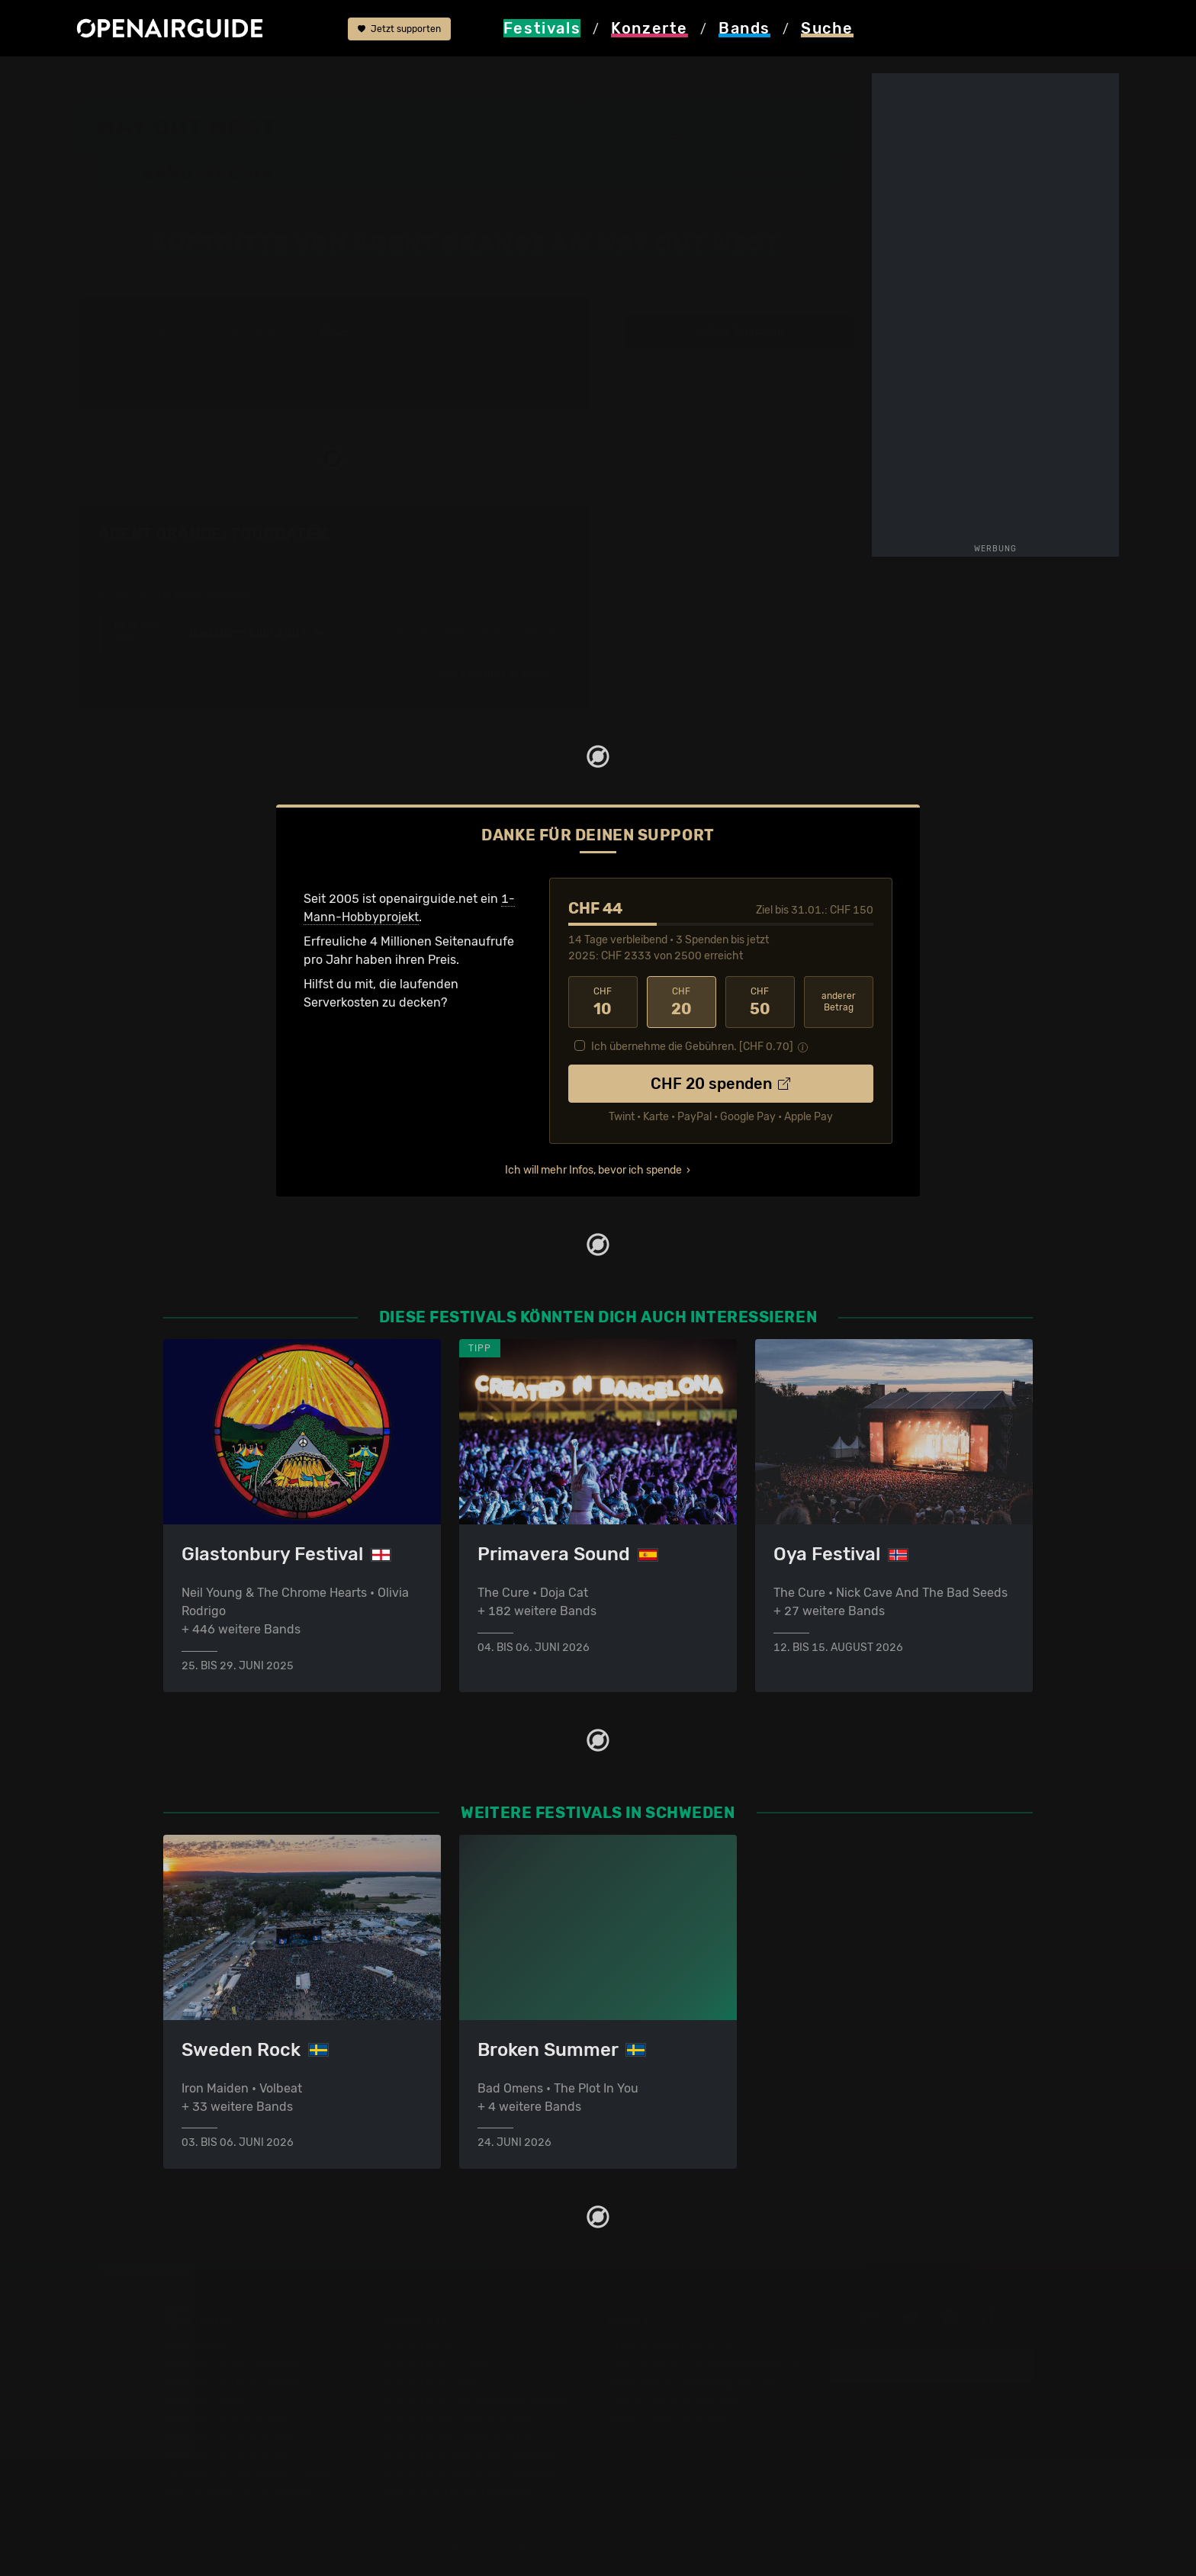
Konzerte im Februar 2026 (460, 2438)
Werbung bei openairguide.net (694, 2383)
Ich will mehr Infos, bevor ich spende (593, 1170)
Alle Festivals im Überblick (237, 2493)
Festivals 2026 (205, 2402)
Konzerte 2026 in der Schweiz (471, 2475)
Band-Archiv (406, 77)
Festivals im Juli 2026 (225, 2456)
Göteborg (644, 135)
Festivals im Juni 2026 (228, 2438)
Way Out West (321, 77)
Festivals (174, 77)
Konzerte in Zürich (437, 2365)
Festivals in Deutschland (233, 2383)
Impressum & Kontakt (668, 2420)
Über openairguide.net (671, 2347)
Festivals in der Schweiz (232, 2365)
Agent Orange (494, 77)
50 (760, 1002)
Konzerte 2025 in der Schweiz (471, 2456)
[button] (775, 173)
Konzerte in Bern (433, 2383)
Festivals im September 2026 (246, 2475)
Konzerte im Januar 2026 (458, 2420)
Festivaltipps (199, 2347)
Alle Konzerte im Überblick (460, 2493)
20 (681, 1002)
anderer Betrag (838, 1002)
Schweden (242, 77)
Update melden (931, 2365)
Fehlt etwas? (543, 534)
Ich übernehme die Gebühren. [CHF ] (692, 1047)
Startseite (105, 77)
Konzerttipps (421, 2347)
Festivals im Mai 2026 (225, 2420)
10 (603, 1002)
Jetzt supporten (399, 29)
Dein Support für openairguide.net (705, 2365)
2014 (334, 331)
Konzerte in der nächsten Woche (478, 2402)
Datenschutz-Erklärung (674, 2402)
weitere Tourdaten (739, 331)
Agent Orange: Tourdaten (213, 534)
